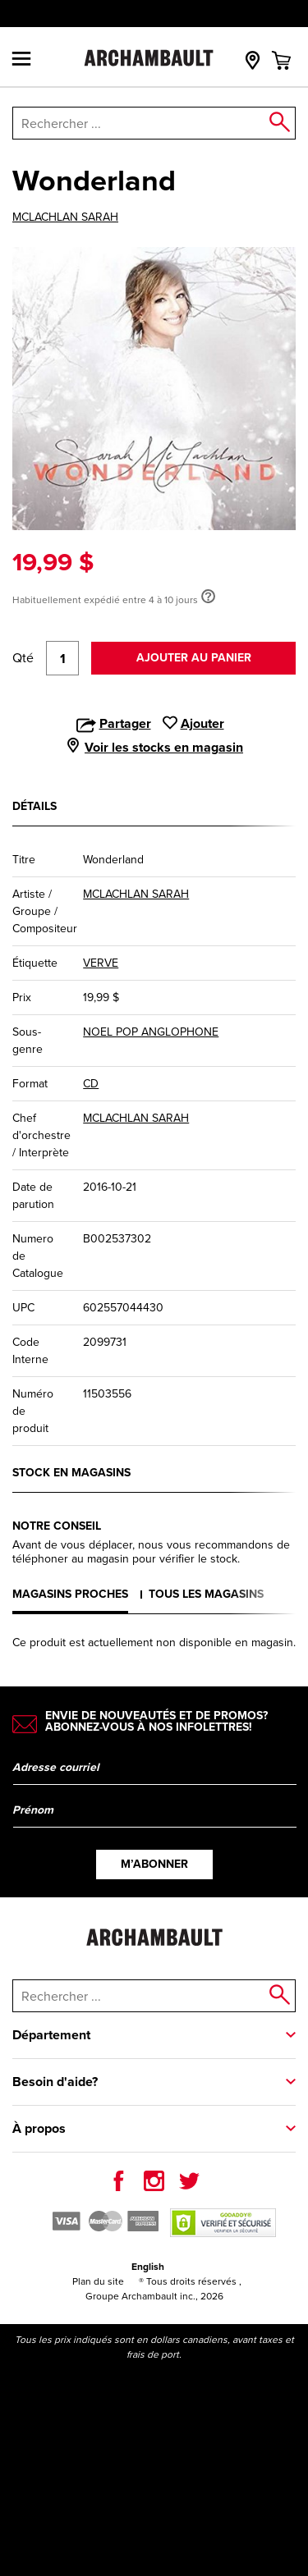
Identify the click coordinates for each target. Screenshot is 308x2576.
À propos (39, 2128)
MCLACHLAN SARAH (65, 217)
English (147, 2266)
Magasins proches (70, 1594)
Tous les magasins (206, 1594)
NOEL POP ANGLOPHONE (150, 1032)
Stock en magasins (71, 1472)
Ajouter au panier (193, 657)
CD (91, 1083)
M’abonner (154, 1864)
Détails (34, 806)
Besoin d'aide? (55, 2081)
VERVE (100, 963)
